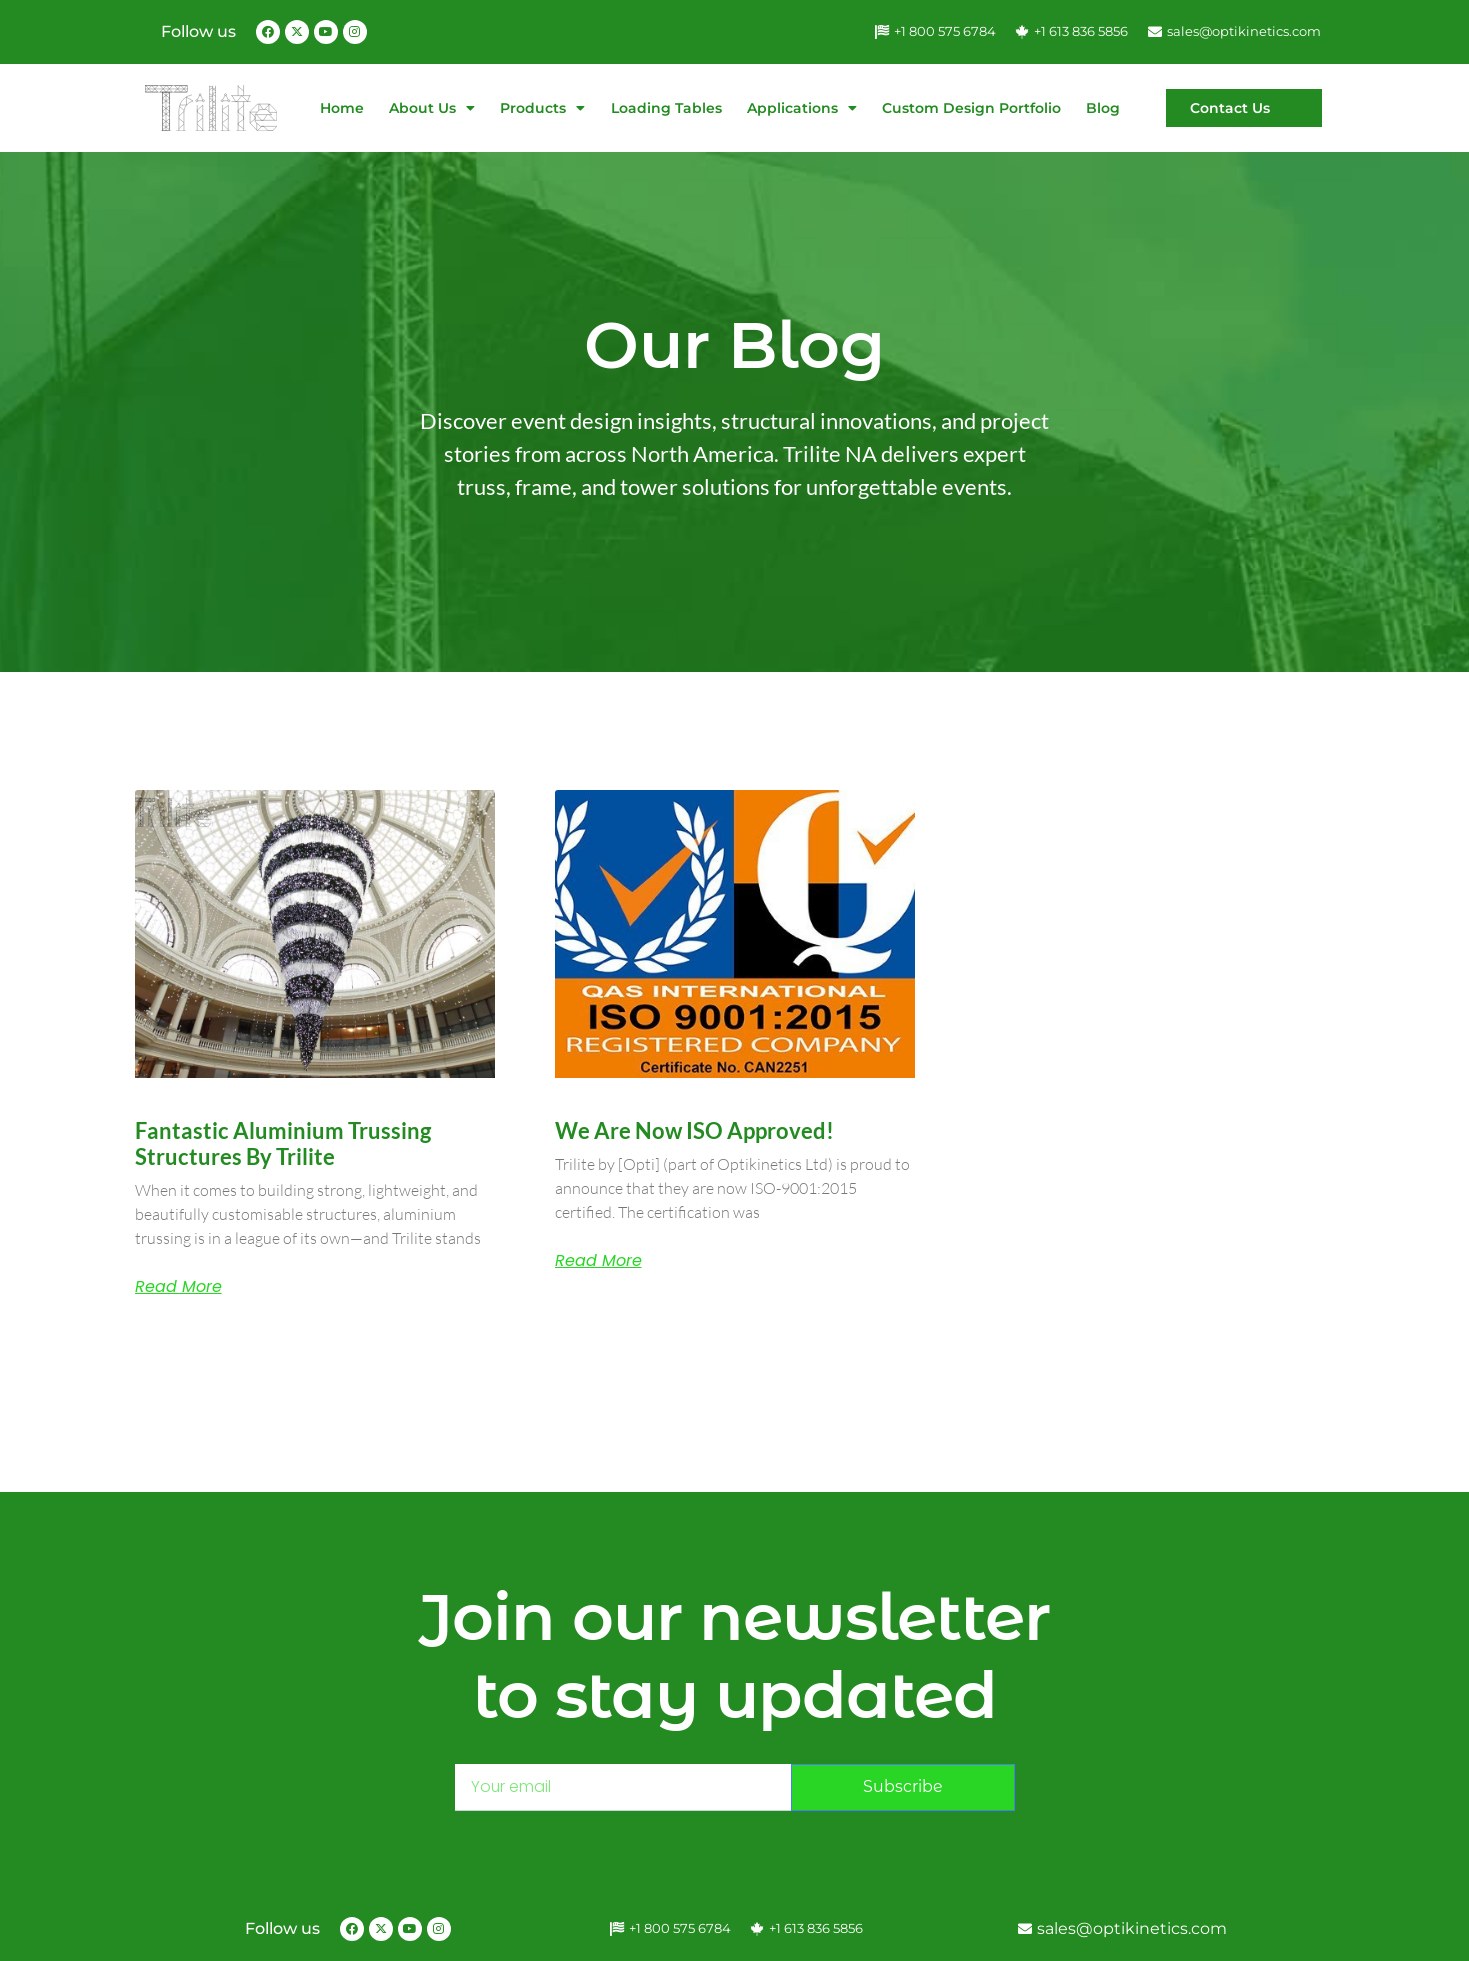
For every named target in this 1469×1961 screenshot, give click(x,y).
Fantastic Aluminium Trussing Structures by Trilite (283, 1143)
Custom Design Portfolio (971, 108)
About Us (432, 108)
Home (342, 108)
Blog (1103, 108)
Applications (802, 108)
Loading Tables (666, 108)
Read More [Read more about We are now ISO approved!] (598, 1261)
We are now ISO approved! (694, 1130)
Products (542, 108)
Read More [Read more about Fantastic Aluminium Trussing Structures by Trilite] (178, 1287)
